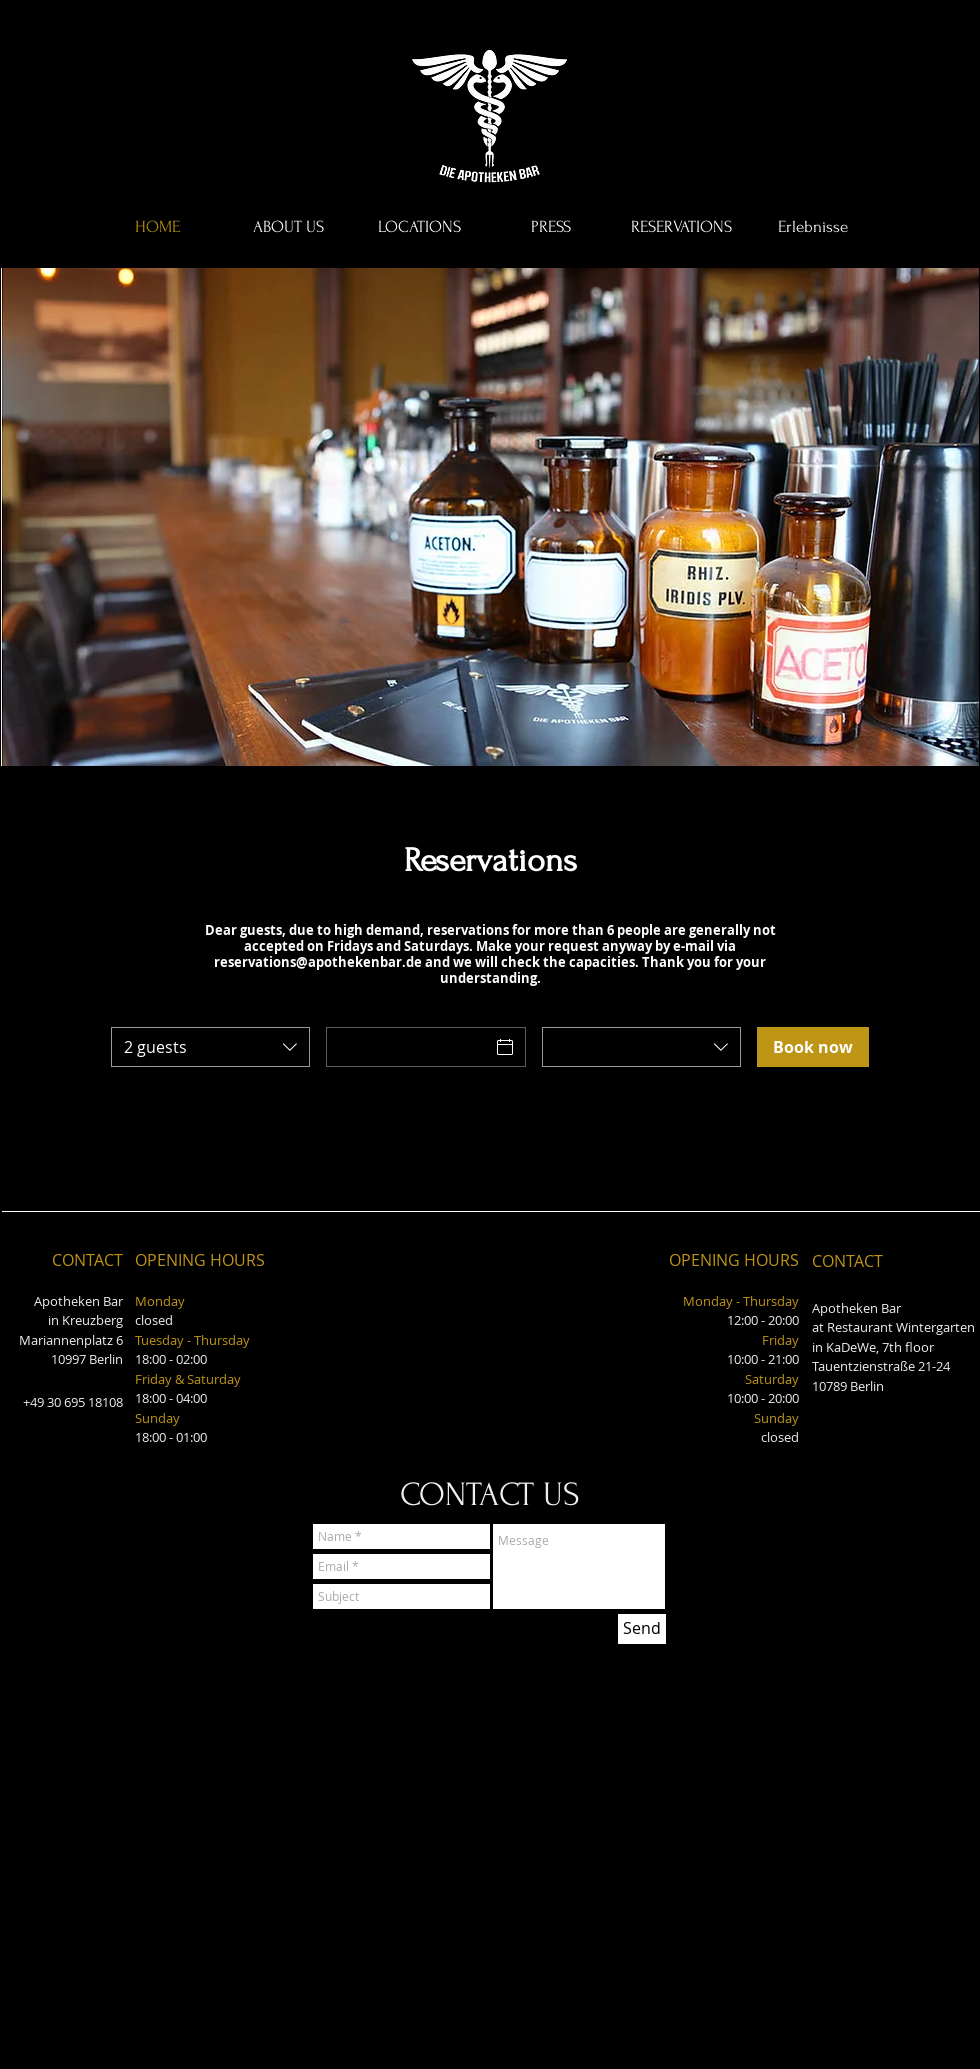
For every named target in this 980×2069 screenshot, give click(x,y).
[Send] (642, 1629)
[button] (490, 517)
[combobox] (210, 1047)
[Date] (407, 1047)
